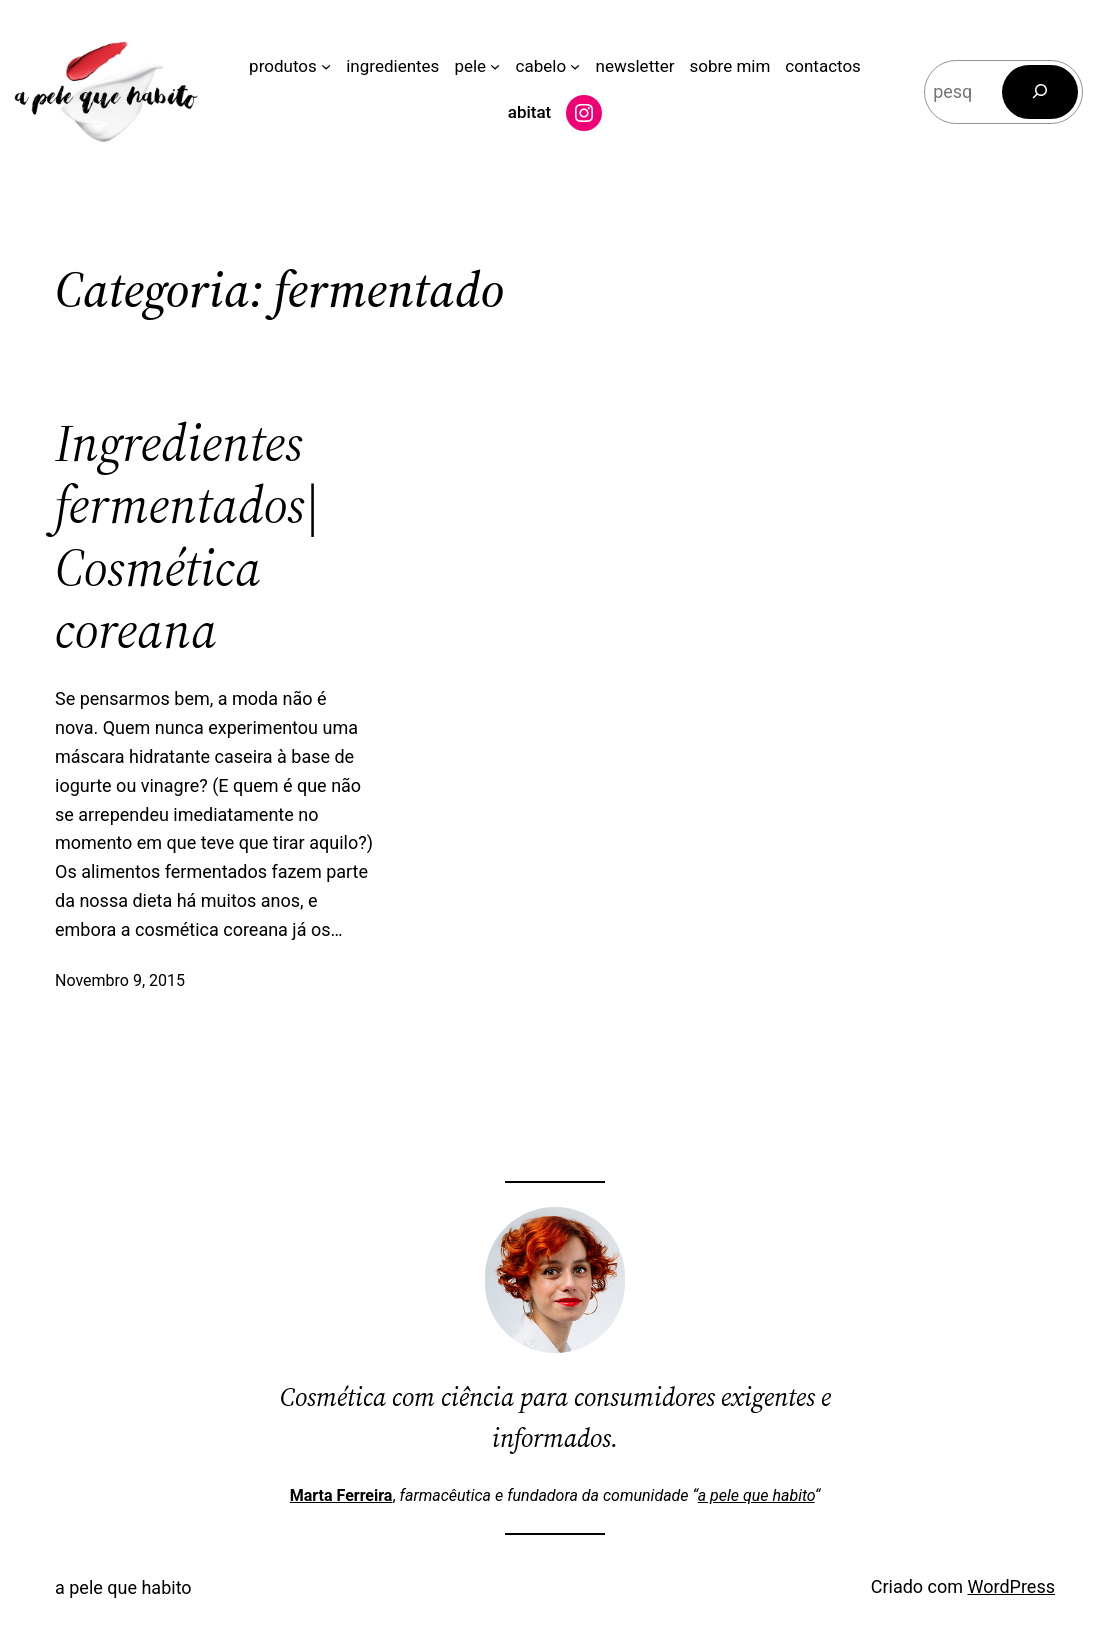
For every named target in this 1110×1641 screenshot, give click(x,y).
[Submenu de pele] (495, 66)
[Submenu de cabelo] (575, 66)
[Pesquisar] (1040, 92)
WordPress (1011, 1586)
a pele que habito (756, 1495)
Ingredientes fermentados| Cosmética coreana (187, 537)
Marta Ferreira (341, 1495)
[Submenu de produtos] (326, 66)
